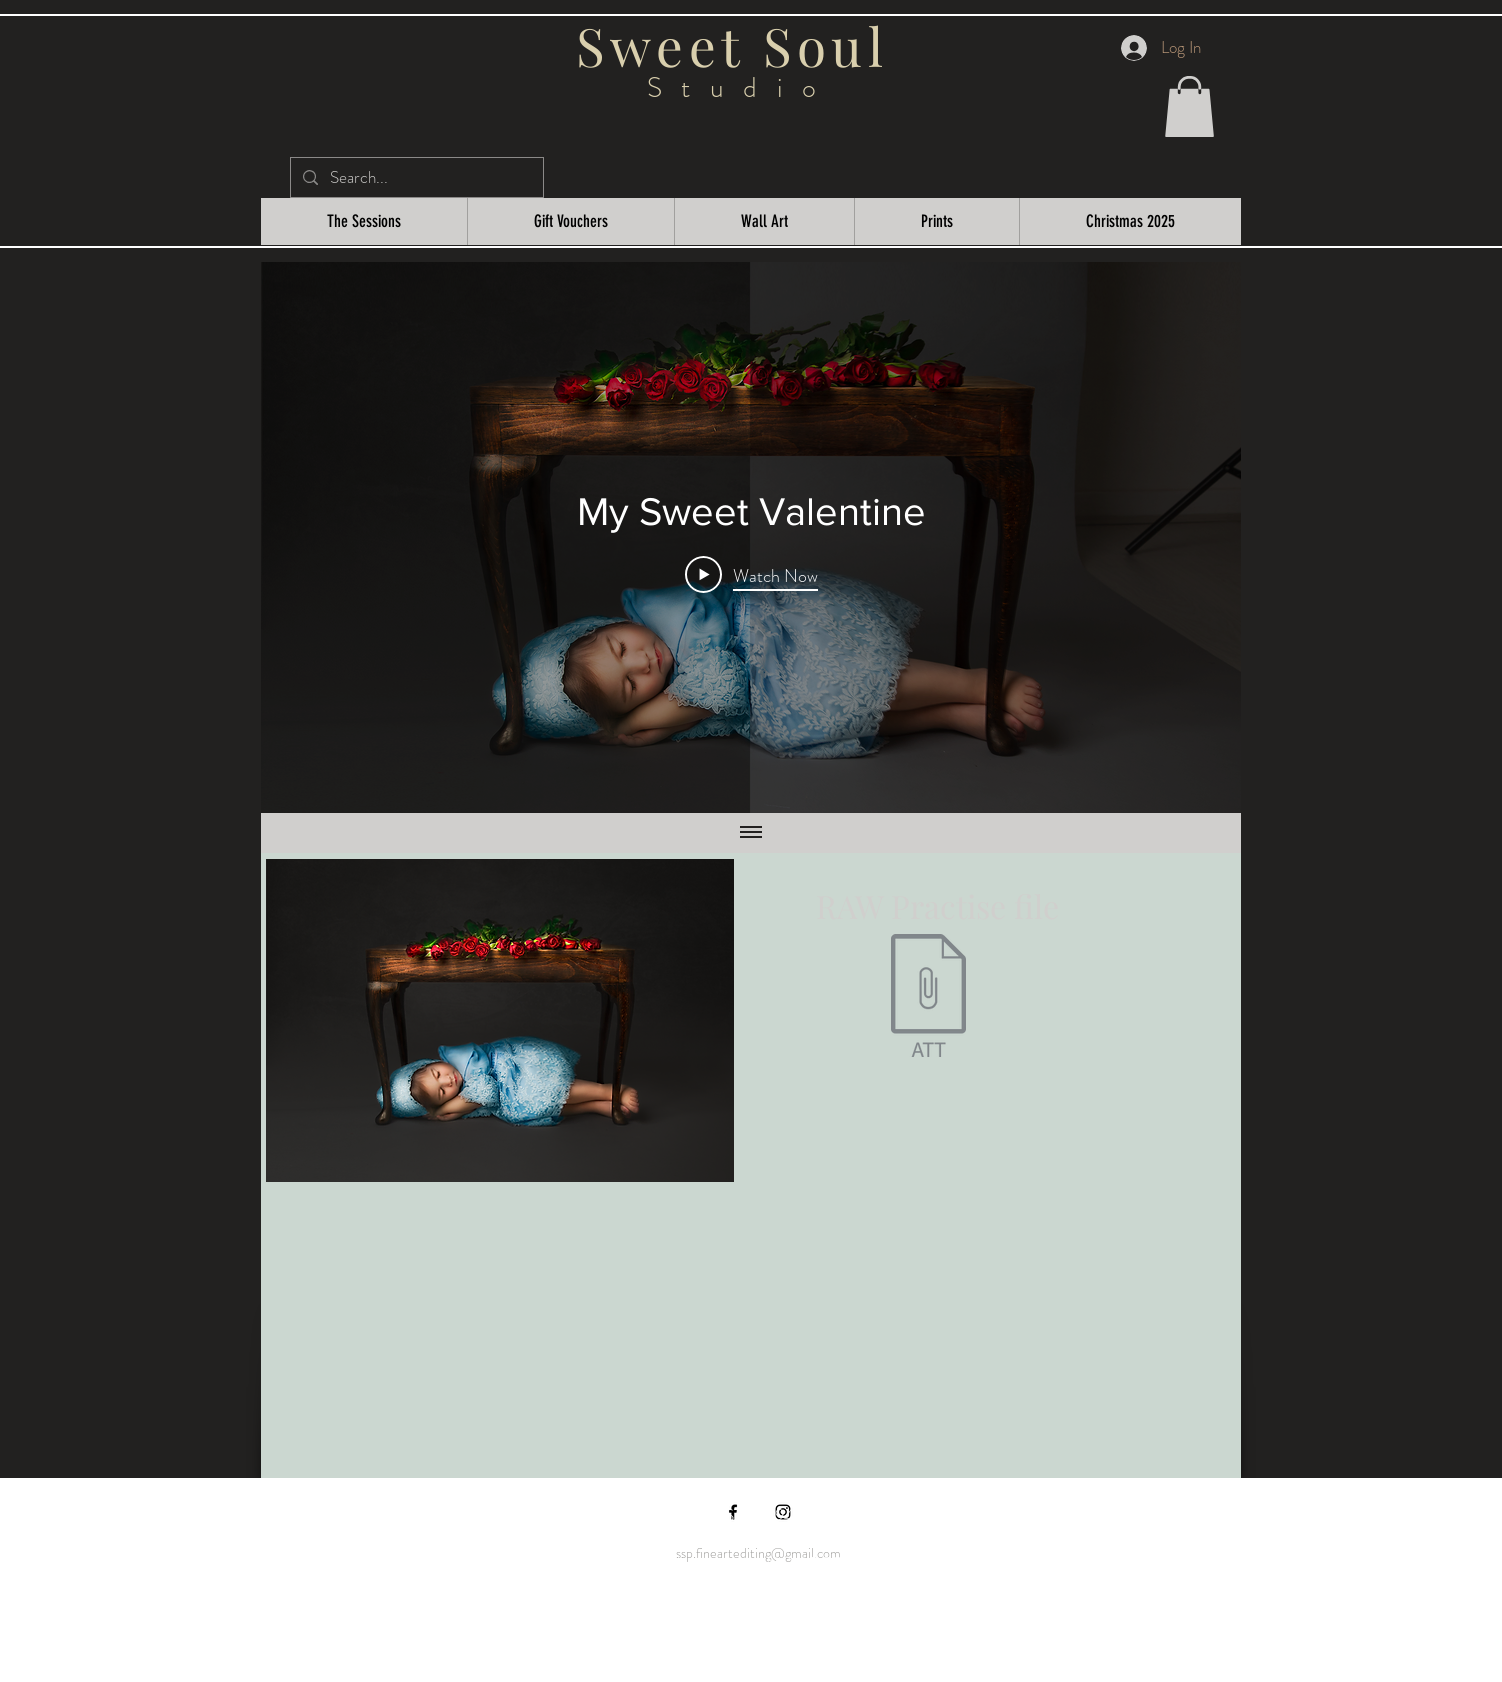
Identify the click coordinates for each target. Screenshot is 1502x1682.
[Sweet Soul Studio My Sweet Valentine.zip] (928, 998)
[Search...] (415, 178)
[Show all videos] (751, 833)
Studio (741, 88)
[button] (1189, 106)
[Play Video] (751, 575)
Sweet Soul (741, 45)
